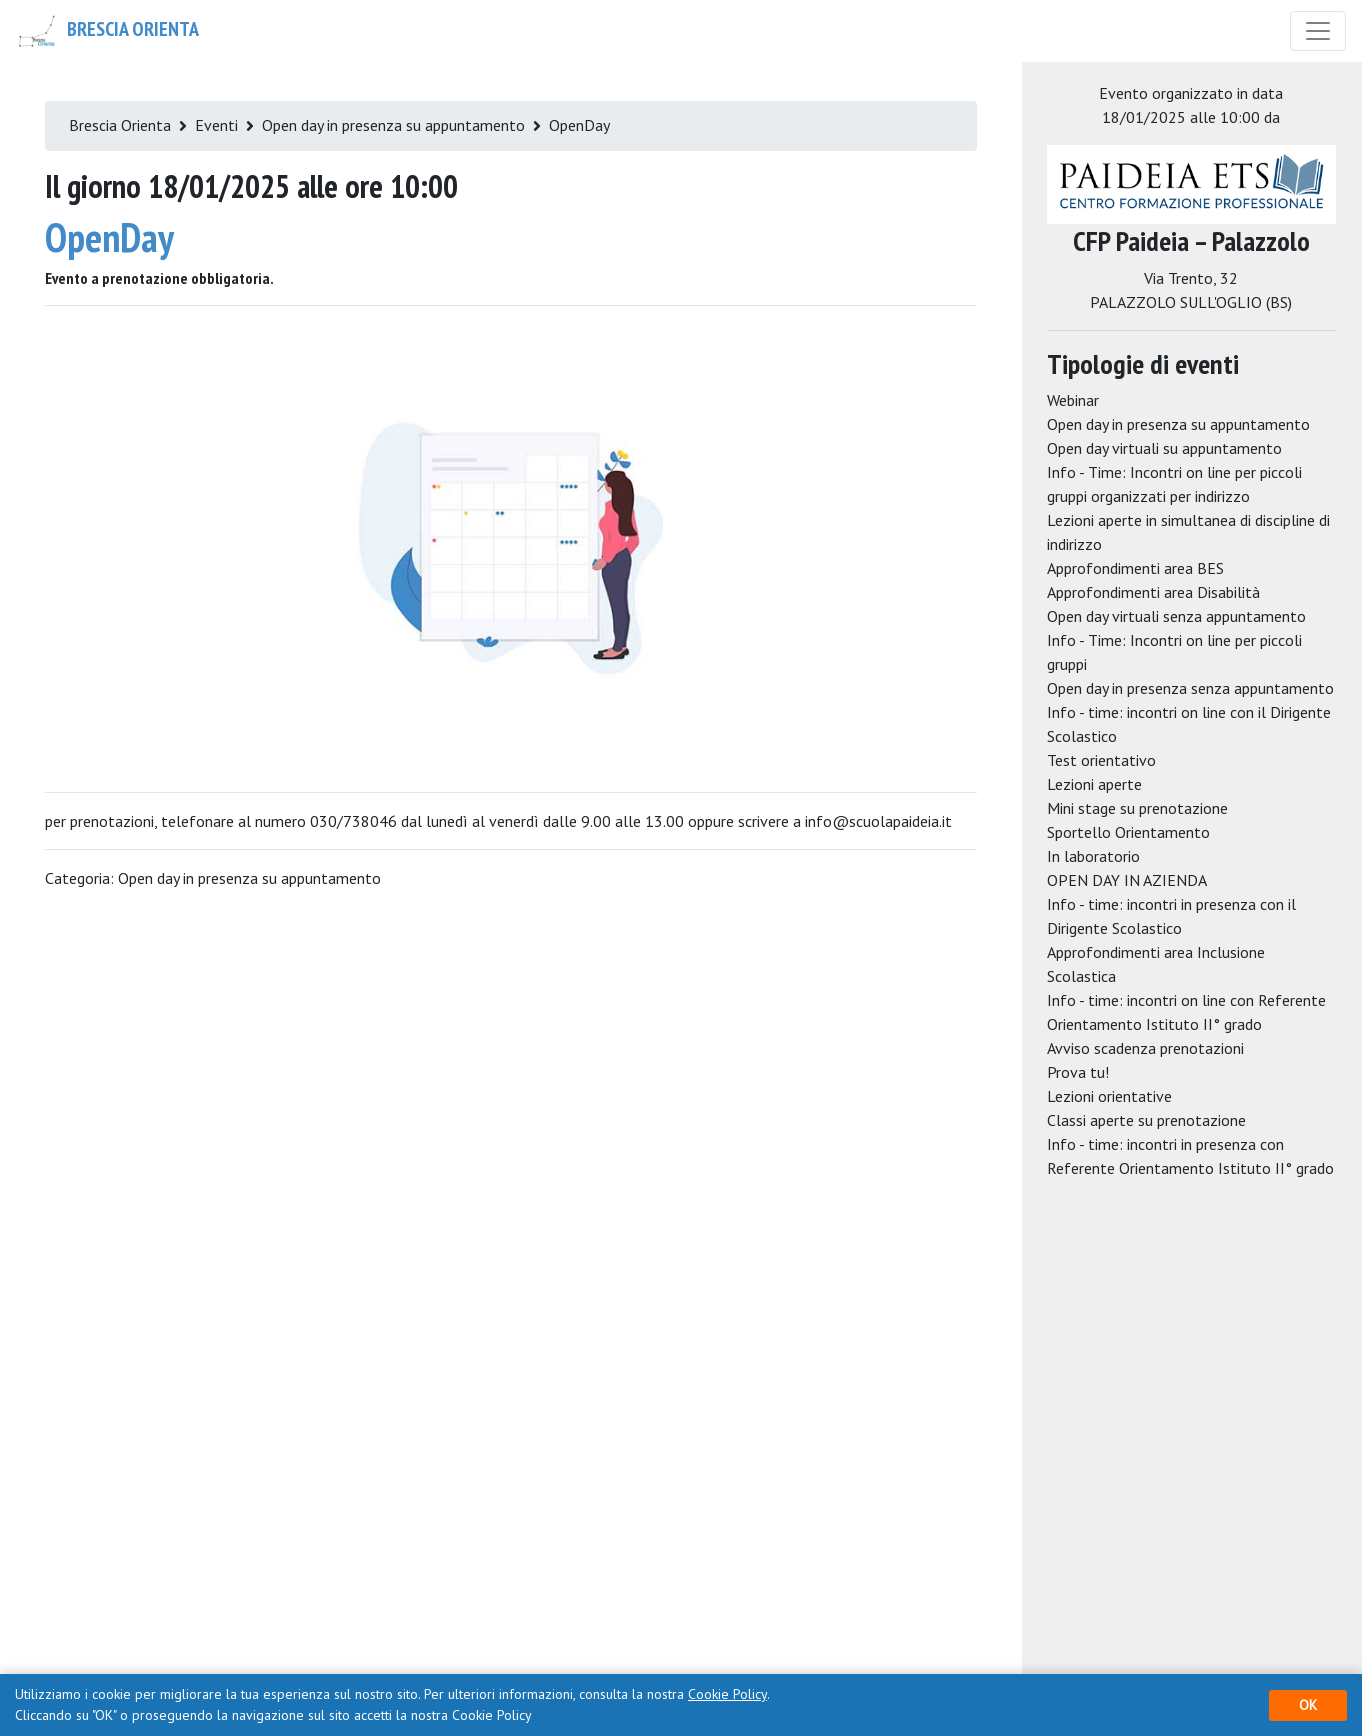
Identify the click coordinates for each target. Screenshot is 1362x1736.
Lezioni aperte (1094, 784)
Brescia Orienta (107, 31)
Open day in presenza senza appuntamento (1190, 688)
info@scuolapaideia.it (878, 821)
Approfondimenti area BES (1135, 568)
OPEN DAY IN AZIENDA (1127, 880)
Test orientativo (1101, 760)
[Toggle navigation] (1318, 31)
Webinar (1073, 400)
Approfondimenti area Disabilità (1153, 592)
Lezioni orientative (1109, 1096)
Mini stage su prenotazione (1137, 808)
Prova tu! (1078, 1072)
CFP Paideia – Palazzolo (1191, 240)
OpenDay (579, 125)
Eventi (216, 125)
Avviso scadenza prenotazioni (1145, 1048)
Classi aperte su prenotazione (1146, 1120)
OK (1308, 1705)
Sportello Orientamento (1128, 832)
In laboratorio (1093, 856)
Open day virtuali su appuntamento (1164, 448)
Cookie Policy (727, 1694)
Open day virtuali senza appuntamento (1176, 616)
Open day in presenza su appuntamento (393, 125)
